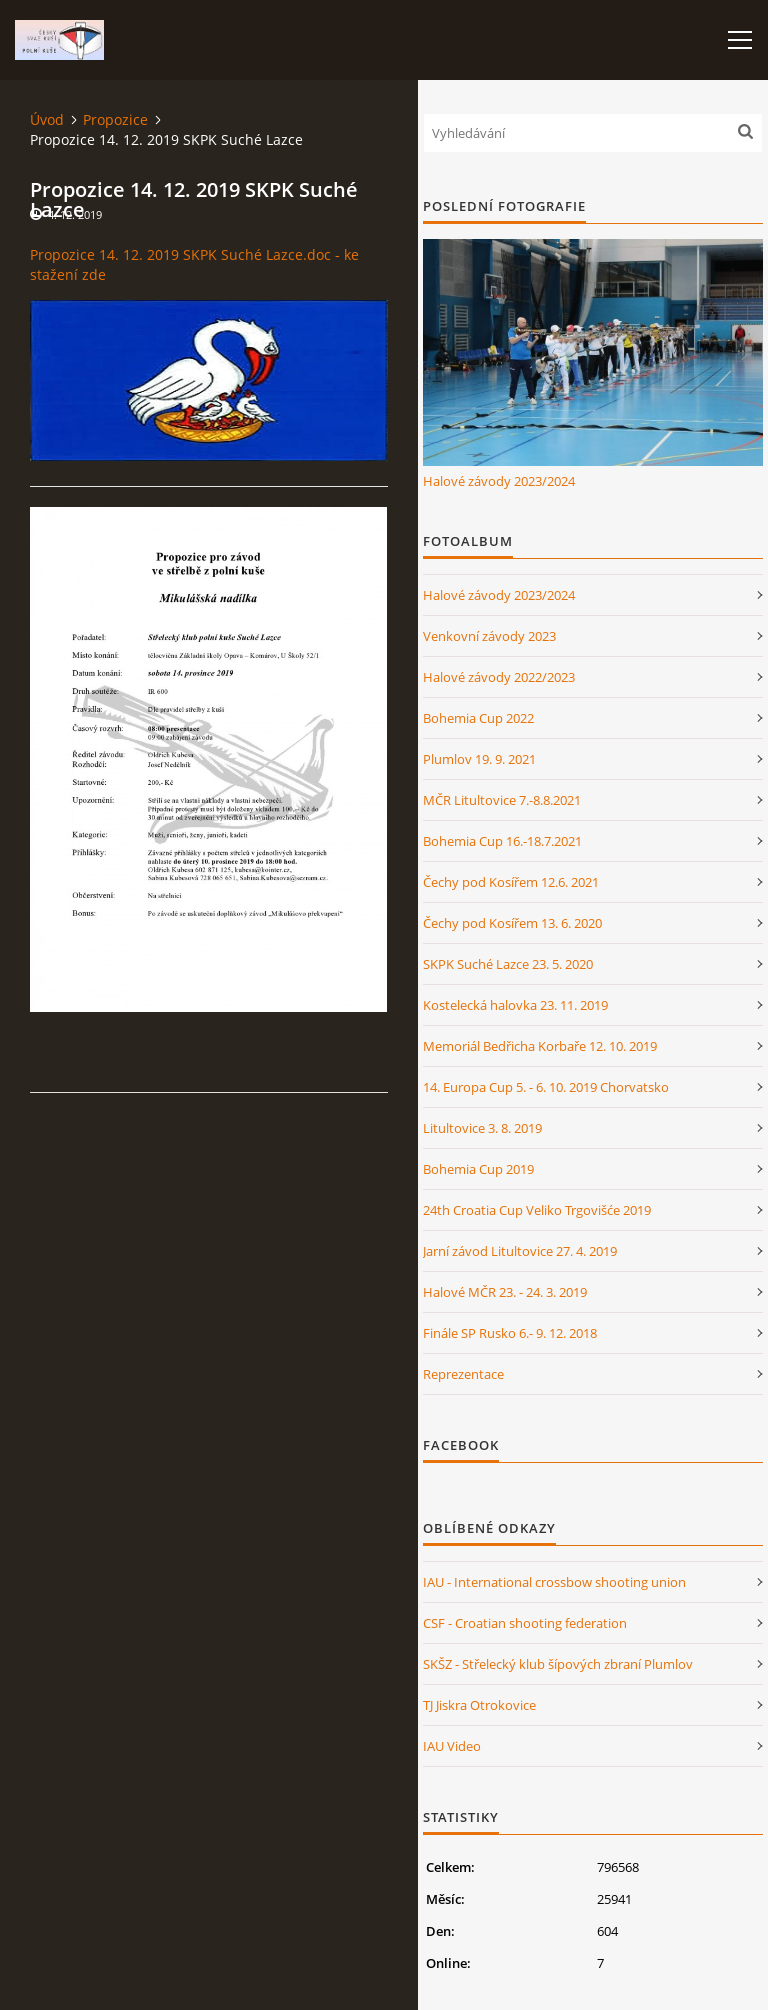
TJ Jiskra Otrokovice (479, 1705)
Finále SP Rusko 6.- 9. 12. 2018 (510, 1333)
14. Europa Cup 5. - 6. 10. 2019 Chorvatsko (546, 1087)
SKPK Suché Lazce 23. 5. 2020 (508, 964)
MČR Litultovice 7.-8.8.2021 (502, 800)
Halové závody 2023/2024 (499, 481)
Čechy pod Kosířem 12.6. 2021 (511, 882)
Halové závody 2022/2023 (499, 677)
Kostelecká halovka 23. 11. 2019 (515, 1005)
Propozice (115, 119)
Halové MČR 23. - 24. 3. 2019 (505, 1292)
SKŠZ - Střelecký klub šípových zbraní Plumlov (558, 1664)
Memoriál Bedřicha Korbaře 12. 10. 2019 (540, 1046)
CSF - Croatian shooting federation (525, 1623)
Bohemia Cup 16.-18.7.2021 (502, 841)
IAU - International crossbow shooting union (554, 1582)
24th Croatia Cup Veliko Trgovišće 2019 (537, 1210)
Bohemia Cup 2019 (478, 1169)
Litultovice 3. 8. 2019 (482, 1128)
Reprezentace (463, 1374)
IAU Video (452, 1746)
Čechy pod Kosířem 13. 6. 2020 (512, 923)
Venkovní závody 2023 (489, 636)
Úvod (47, 119)
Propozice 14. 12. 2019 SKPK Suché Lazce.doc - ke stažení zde (194, 264)
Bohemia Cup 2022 (478, 718)
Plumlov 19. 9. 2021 (479, 759)
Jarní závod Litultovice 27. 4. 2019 (520, 1251)
